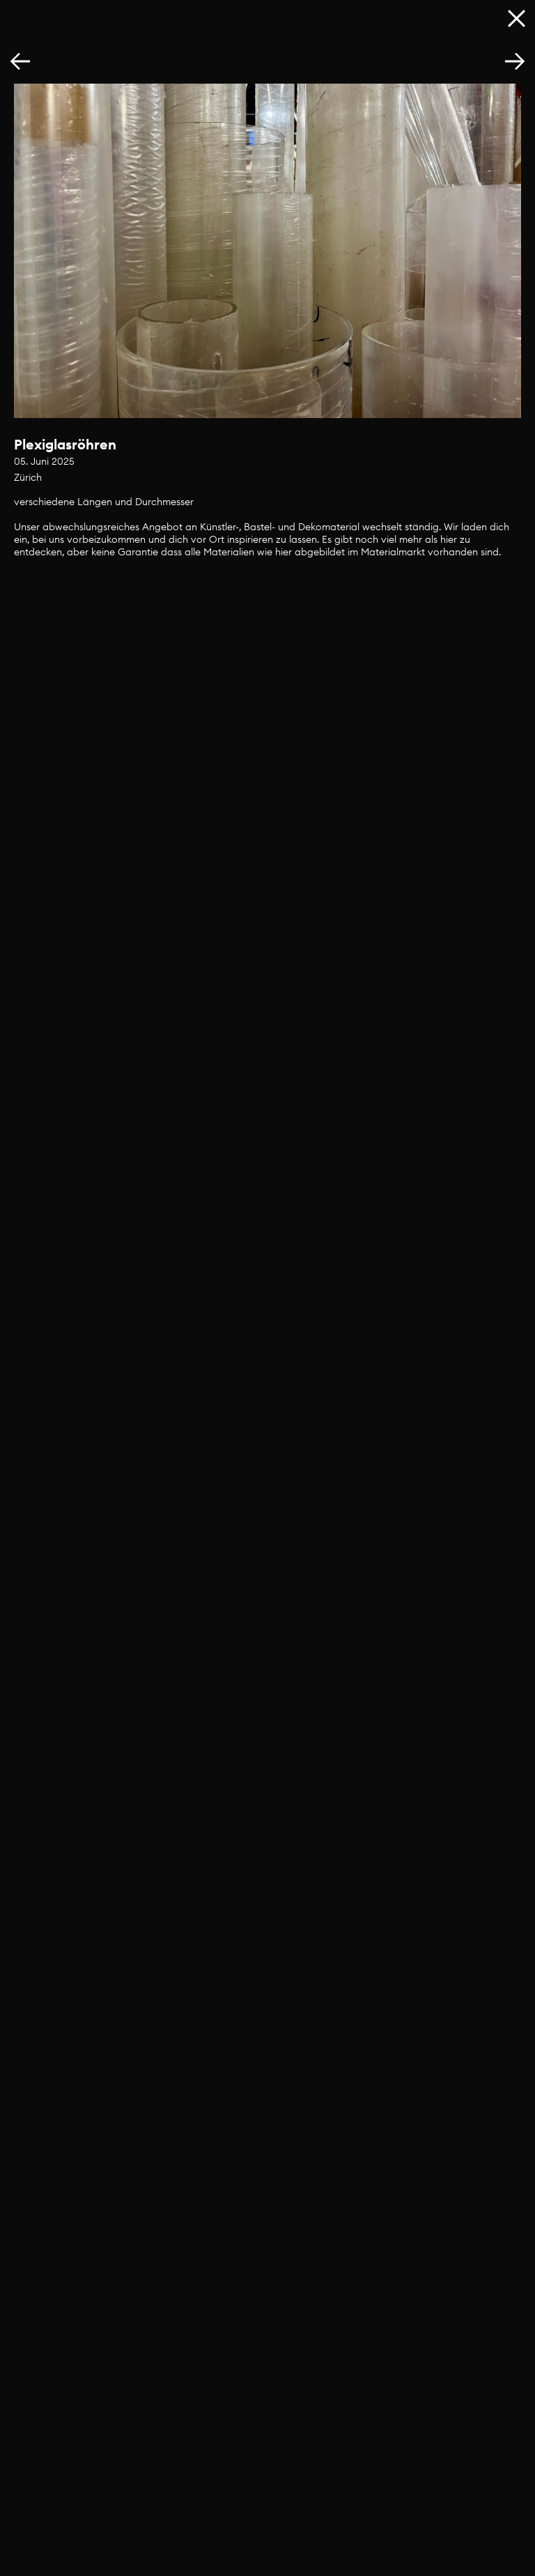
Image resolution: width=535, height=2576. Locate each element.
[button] (514, 62)
